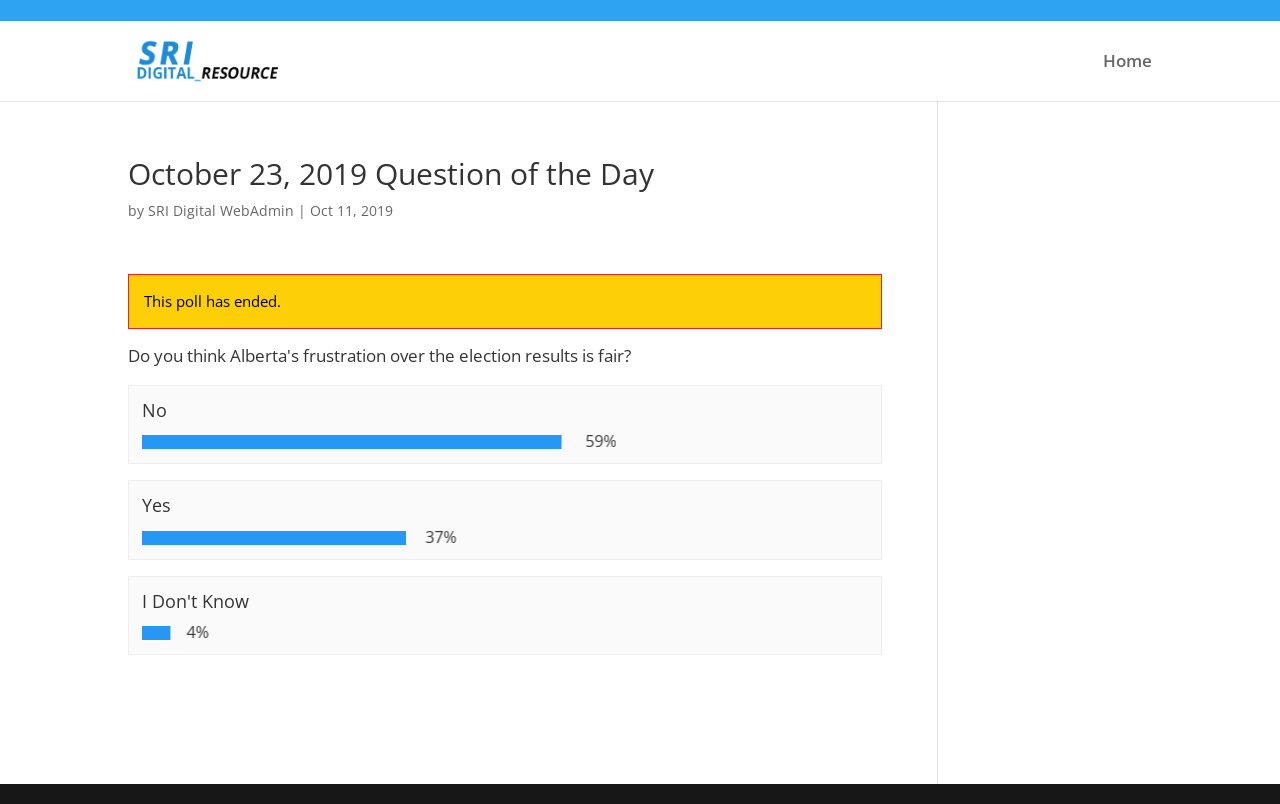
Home (1127, 63)
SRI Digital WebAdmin (221, 210)
